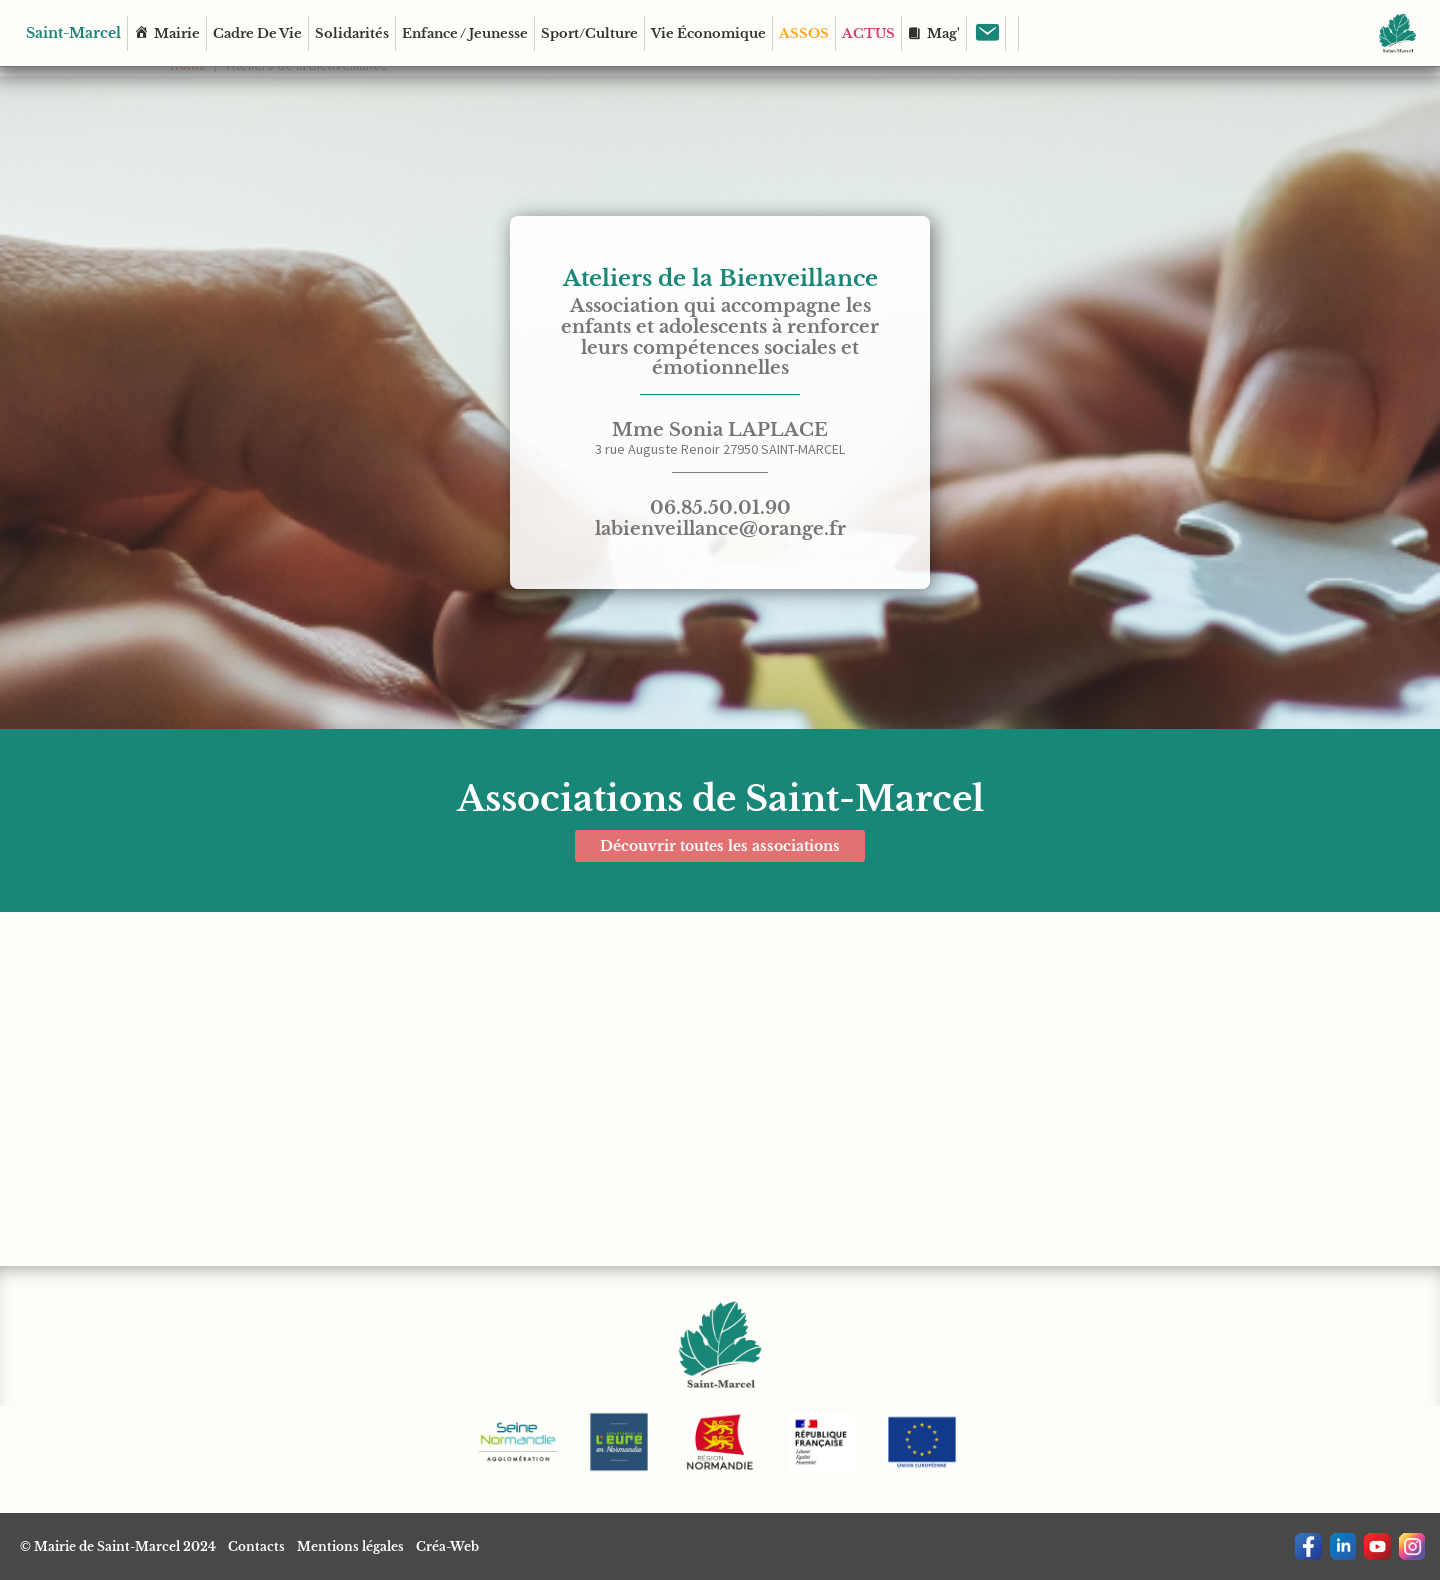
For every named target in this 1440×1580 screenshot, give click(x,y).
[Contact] (986, 32)
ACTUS (868, 32)
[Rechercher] (1012, 32)
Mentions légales (350, 1546)
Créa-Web (447, 1546)
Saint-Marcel (73, 32)
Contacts (256, 1546)
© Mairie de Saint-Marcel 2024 (118, 1546)
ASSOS (804, 32)
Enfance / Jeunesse (465, 32)
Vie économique (708, 32)
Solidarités (352, 32)
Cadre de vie (257, 32)
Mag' (943, 32)
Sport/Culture (589, 32)
